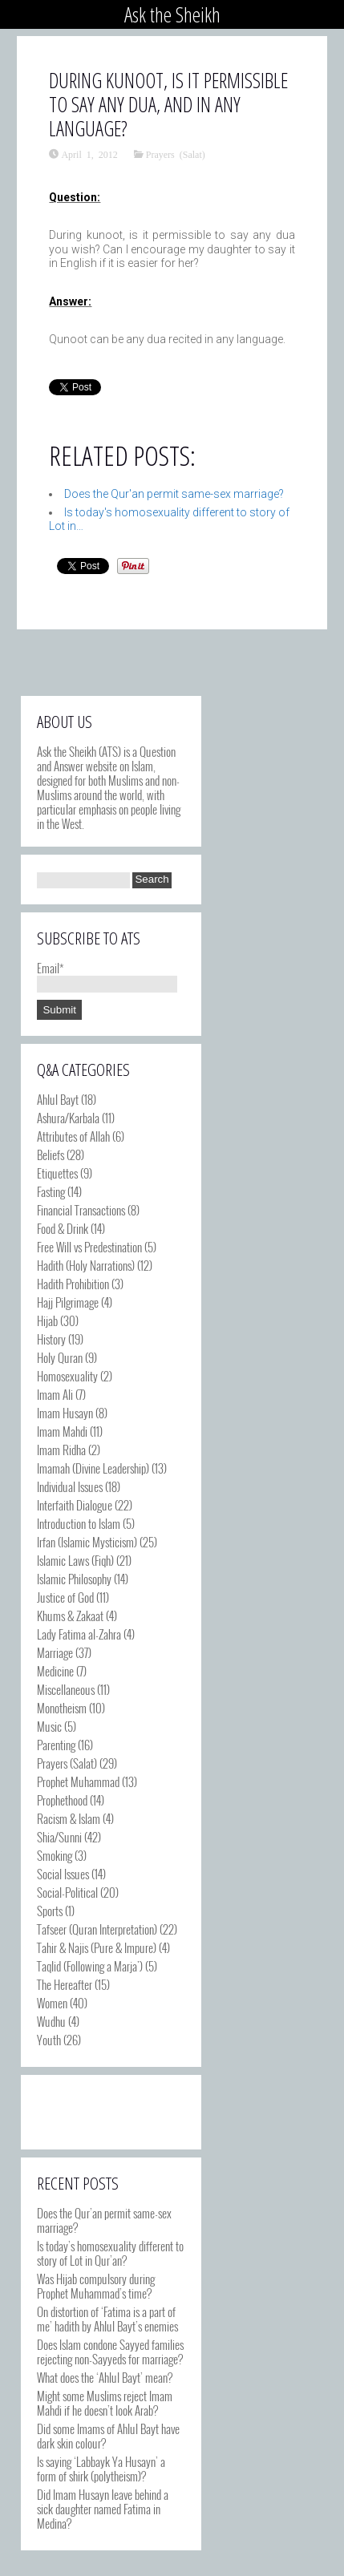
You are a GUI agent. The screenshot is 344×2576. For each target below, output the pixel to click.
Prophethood (62, 1800)
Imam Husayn (65, 1412)
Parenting (56, 1744)
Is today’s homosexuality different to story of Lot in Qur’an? (110, 2253)
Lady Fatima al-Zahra (79, 1634)
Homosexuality (67, 1376)
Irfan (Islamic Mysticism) (87, 1542)
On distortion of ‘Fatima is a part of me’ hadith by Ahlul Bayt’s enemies (107, 2319)
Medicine (55, 1671)
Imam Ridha (61, 1449)
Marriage (55, 1652)
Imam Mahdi (62, 1431)
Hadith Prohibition (73, 1283)
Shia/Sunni (59, 1837)
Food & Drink (62, 1228)
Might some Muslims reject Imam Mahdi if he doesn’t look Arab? (104, 2403)
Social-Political (67, 1892)
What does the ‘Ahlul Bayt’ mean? (104, 2377)
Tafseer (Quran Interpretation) (97, 1929)
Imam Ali (55, 1394)
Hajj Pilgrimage (68, 1302)
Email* (107, 975)
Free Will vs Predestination (89, 1247)
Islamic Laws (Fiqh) (75, 1560)
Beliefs (50, 1154)
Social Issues (63, 1873)
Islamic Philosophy (74, 1578)
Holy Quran (60, 1357)
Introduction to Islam (78, 1523)
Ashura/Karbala (68, 1117)
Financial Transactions (81, 1210)
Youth (49, 2039)
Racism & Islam (68, 1818)
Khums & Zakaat (70, 1615)
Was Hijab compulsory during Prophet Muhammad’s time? (96, 2286)
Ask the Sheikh (172, 14)
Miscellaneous (66, 1689)
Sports (50, 1910)
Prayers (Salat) (175, 154)
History (51, 1339)
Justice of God (65, 1597)
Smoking (54, 1855)
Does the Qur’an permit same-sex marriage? (104, 2220)
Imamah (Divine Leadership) (93, 1468)
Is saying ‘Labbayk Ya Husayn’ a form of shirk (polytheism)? (101, 2469)
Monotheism (62, 1708)
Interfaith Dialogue (74, 1505)
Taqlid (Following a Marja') (90, 1966)
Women (52, 2003)
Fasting (51, 1191)
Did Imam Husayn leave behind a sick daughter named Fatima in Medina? (102, 2508)
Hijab (47, 1320)
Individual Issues (70, 1486)
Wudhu (51, 2021)
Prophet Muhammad (78, 1781)
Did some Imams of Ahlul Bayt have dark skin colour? (108, 2436)
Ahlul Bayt (58, 1099)
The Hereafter (64, 1984)
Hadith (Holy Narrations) (86, 1265)
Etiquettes (57, 1173)
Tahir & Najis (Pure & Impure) (96, 1947)
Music (49, 1726)
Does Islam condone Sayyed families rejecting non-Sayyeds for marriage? (110, 2351)
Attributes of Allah (73, 1136)
